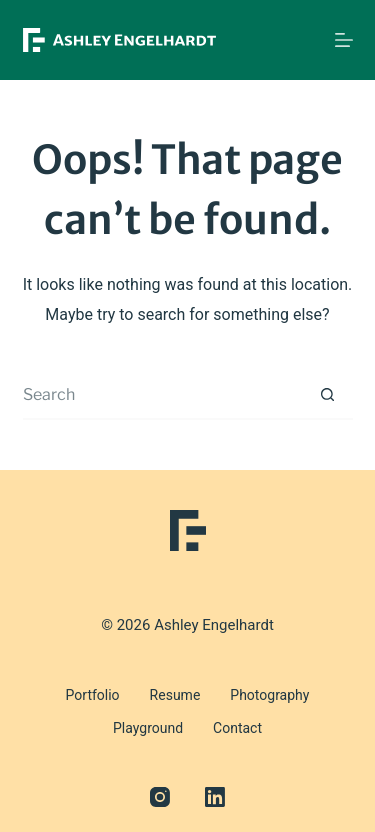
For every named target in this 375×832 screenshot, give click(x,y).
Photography (269, 695)
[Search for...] (163, 395)
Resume (175, 695)
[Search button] (328, 395)
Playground (148, 728)
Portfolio (93, 695)
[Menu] (344, 40)
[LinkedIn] (215, 797)
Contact (237, 728)
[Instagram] (160, 797)
